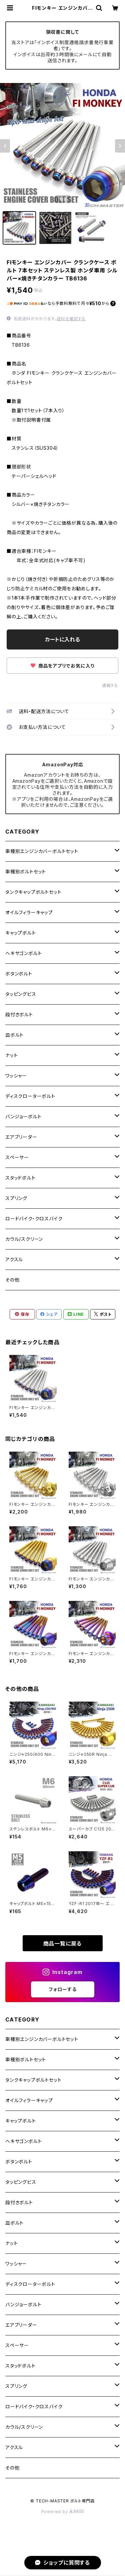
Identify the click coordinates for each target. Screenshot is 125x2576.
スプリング (16, 1198)
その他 (12, 1280)
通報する (110, 685)
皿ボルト (14, 1035)
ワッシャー (16, 1076)
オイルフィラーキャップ (29, 912)
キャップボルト (20, 933)
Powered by (62, 2511)
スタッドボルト (20, 1178)
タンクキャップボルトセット (33, 892)
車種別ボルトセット (25, 871)
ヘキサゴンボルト (23, 953)
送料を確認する (71, 318)
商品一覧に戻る (62, 1943)
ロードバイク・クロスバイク (33, 1218)
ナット (11, 1055)
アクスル (14, 1259)
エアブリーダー (21, 1137)
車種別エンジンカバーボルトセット (41, 851)
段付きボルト (19, 1014)
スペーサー (17, 1157)
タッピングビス (20, 994)
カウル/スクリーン (24, 1239)
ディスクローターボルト (30, 1096)
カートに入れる (62, 639)
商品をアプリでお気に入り (62, 666)
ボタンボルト (18, 973)
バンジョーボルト (23, 1116)
